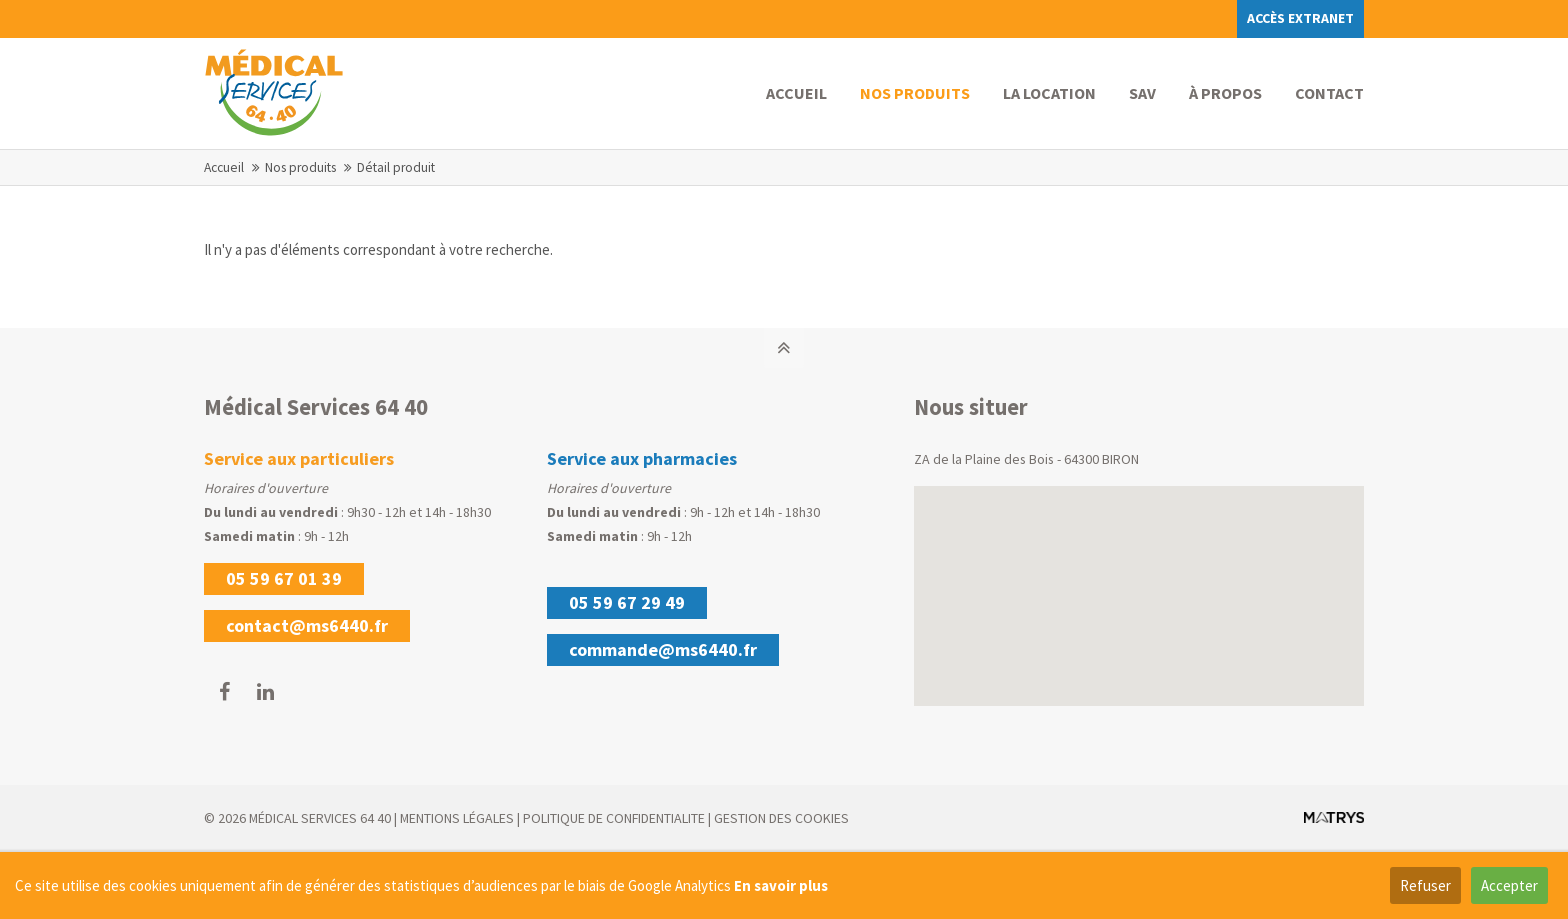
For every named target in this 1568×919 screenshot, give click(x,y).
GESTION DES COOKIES (781, 818)
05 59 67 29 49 (627, 602)
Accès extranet (1300, 18)
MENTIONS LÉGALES (457, 818)
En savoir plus (781, 885)
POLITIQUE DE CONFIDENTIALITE (614, 818)
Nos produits (300, 167)
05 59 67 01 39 (284, 578)
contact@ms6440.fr (307, 625)
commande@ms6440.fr (663, 649)
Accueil (224, 167)
